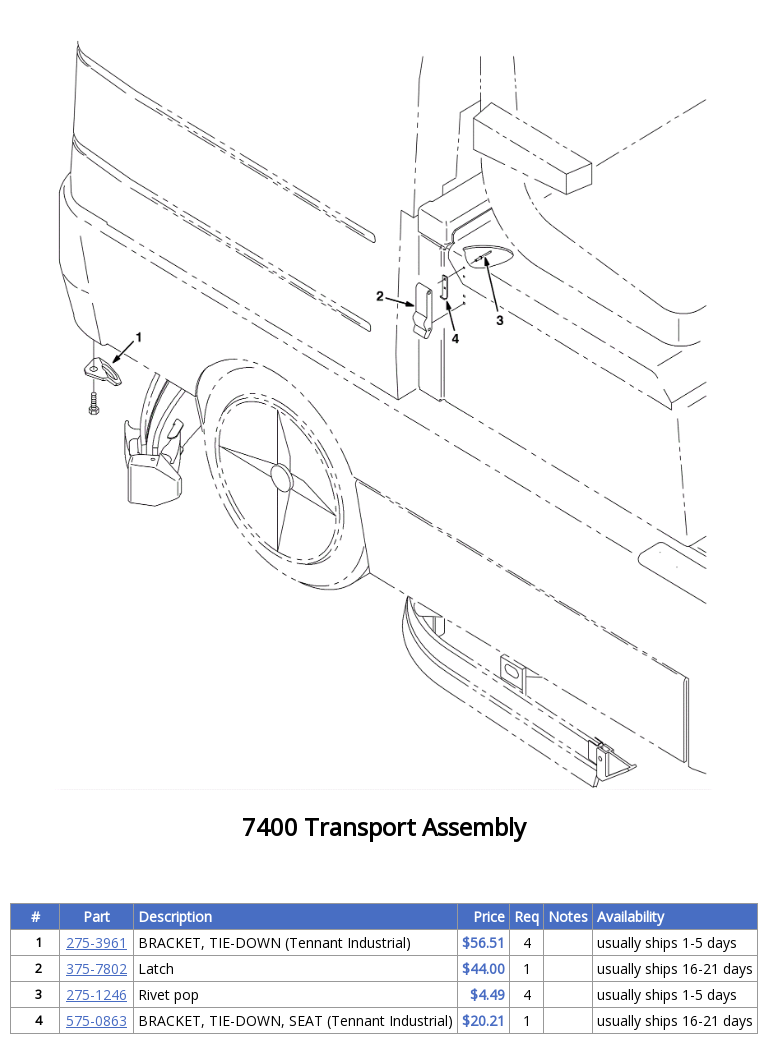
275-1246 (96, 994)
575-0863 (96, 1020)
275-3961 (96, 942)
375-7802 (96, 968)
